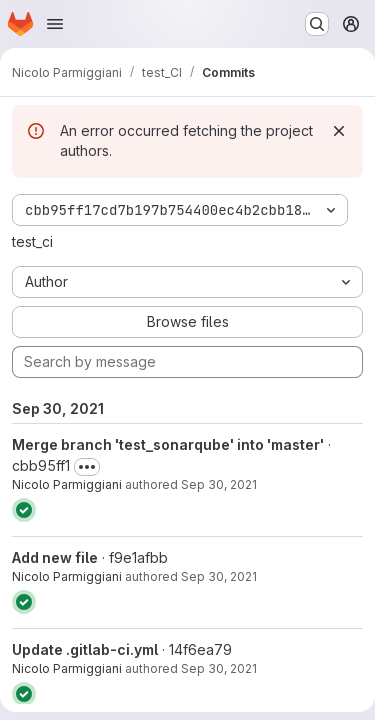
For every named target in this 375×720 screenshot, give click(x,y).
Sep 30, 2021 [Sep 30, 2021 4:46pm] (219, 668)
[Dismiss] (339, 131)
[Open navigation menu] (55, 24)
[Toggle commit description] (87, 467)
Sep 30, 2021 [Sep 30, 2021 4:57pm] (219, 576)
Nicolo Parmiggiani (67, 484)
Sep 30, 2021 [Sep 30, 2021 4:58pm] (219, 484)
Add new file (55, 557)
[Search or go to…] (317, 24)
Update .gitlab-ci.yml (85, 649)
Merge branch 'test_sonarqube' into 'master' (168, 444)
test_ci (32, 241)
